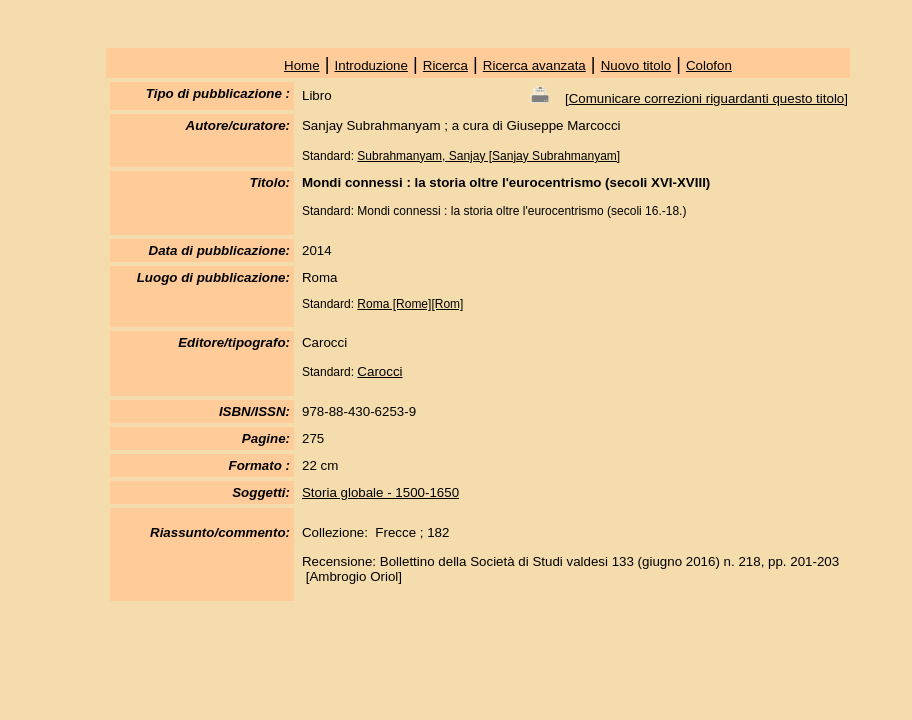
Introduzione (371, 65)
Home (302, 65)
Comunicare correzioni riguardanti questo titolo (707, 98)
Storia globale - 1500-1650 (380, 492)
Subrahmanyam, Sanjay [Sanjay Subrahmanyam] (488, 156)
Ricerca (445, 65)
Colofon (709, 65)
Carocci (379, 371)
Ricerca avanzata (534, 65)
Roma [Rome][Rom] (410, 304)
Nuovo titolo (636, 65)
